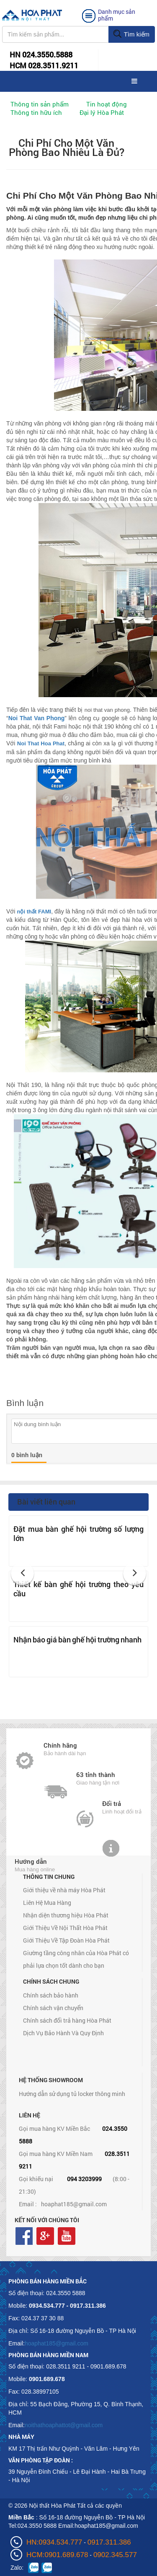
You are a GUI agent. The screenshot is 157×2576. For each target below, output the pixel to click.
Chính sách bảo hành (50, 1995)
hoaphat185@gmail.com (74, 2204)
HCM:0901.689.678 (57, 2555)
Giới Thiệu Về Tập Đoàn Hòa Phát (66, 1940)
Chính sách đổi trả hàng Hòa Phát (67, 2020)
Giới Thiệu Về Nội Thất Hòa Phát (65, 1928)
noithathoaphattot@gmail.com (64, 2425)
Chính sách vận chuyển (53, 2008)
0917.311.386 (109, 2542)
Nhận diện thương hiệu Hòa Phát (65, 1915)
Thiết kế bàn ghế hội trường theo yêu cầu (78, 1588)
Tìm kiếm (131, 34)
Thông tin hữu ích (36, 112)
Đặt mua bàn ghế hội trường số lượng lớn (78, 1533)
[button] (22, 1573)
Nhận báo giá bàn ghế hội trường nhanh (77, 1639)
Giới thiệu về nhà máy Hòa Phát (64, 1890)
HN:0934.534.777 (54, 2542)
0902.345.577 (115, 2555)
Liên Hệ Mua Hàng (47, 1903)
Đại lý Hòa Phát (102, 112)
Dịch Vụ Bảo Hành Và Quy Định (63, 2033)
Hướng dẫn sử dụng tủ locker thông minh (72, 2094)
